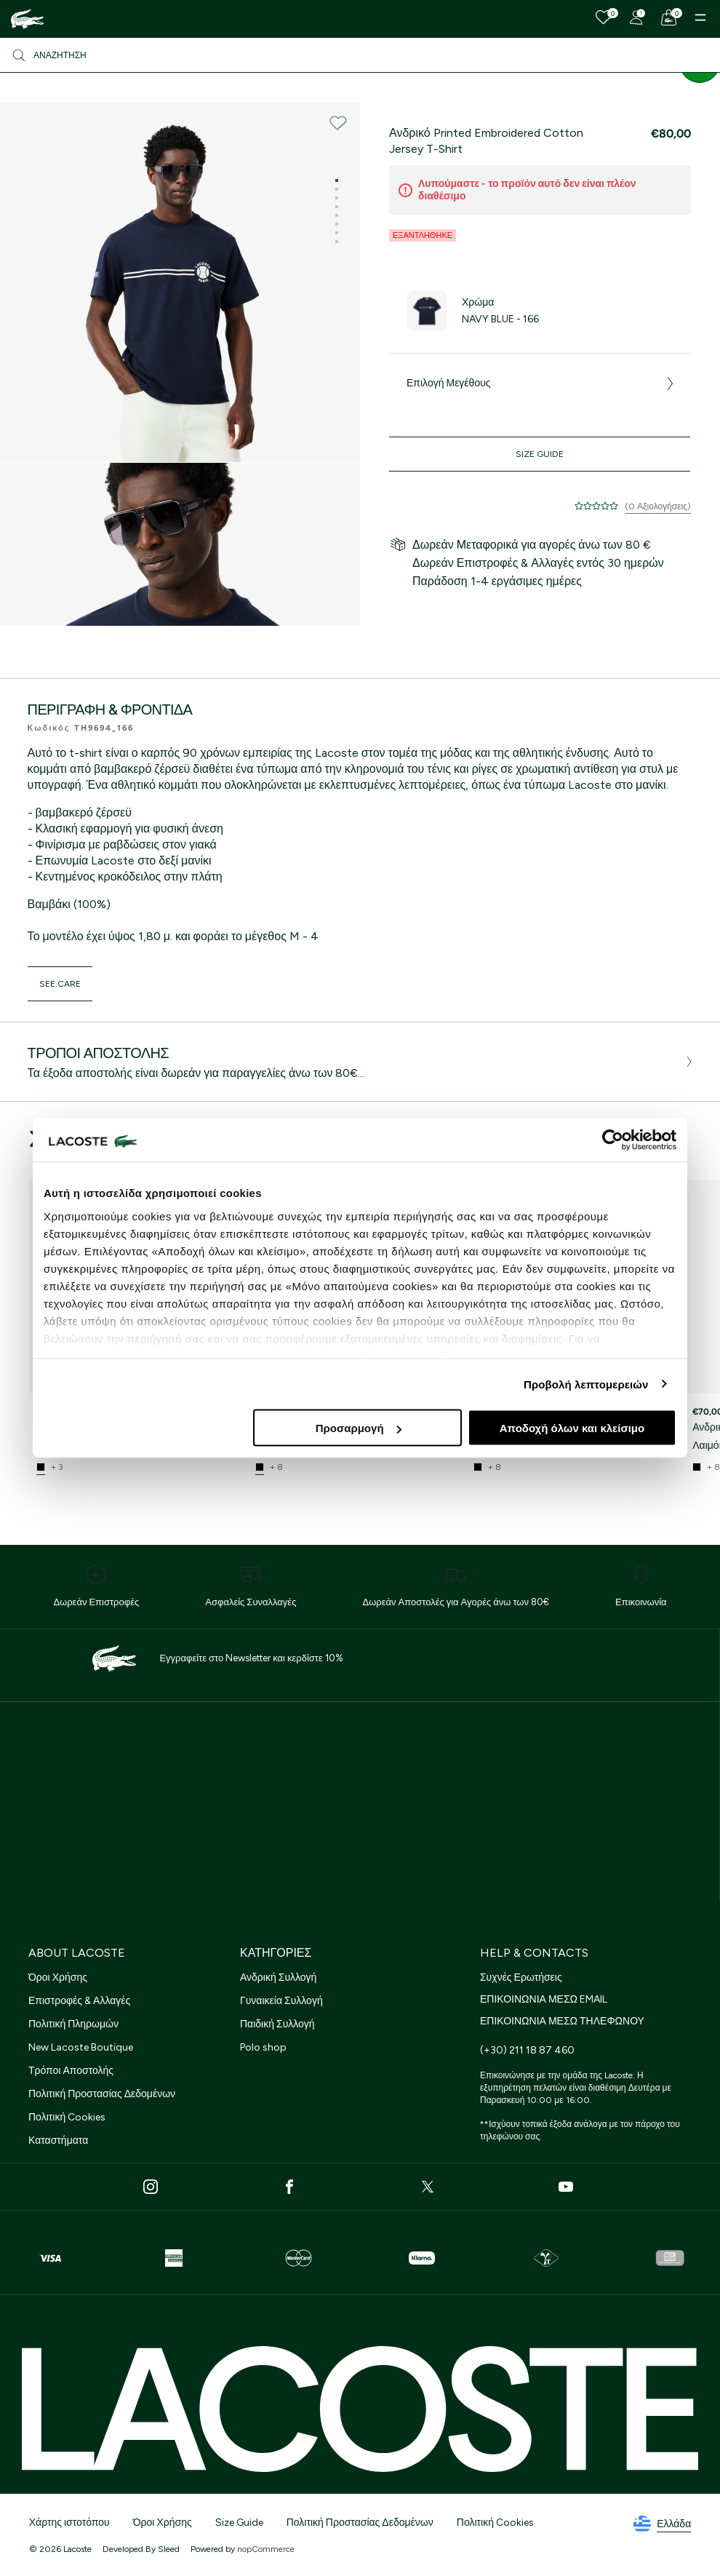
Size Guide (540, 454)
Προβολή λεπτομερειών (586, 1384)
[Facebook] (289, 2186)
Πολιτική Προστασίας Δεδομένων (101, 2094)
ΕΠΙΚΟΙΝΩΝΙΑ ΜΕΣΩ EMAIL (543, 1999)
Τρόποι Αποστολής (70, 2070)
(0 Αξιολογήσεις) (658, 506)
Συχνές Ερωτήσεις (521, 1977)
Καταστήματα (58, 2140)
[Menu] (700, 17)
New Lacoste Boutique (80, 2047)
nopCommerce (266, 2549)
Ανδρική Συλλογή (278, 1977)
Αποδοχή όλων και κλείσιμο (572, 1428)
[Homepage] (27, 18)
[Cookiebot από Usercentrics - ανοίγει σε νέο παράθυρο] (612, 1140)
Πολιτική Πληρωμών (73, 2024)
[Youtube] (566, 2186)
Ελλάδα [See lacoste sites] (662, 2524)
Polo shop (263, 2047)
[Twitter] (427, 2186)
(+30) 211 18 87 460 (527, 2050)
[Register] (636, 17)
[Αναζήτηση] (360, 55)
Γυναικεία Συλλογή (281, 2001)
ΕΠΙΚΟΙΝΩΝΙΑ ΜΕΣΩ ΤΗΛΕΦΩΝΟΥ (562, 2021)
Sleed (169, 2549)
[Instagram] (150, 2186)
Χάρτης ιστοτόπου (69, 2522)
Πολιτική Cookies (66, 2117)
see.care (60, 984)
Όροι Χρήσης (57, 1977)
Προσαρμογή (358, 1428)
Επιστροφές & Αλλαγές (79, 2001)
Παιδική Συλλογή (277, 2024)
